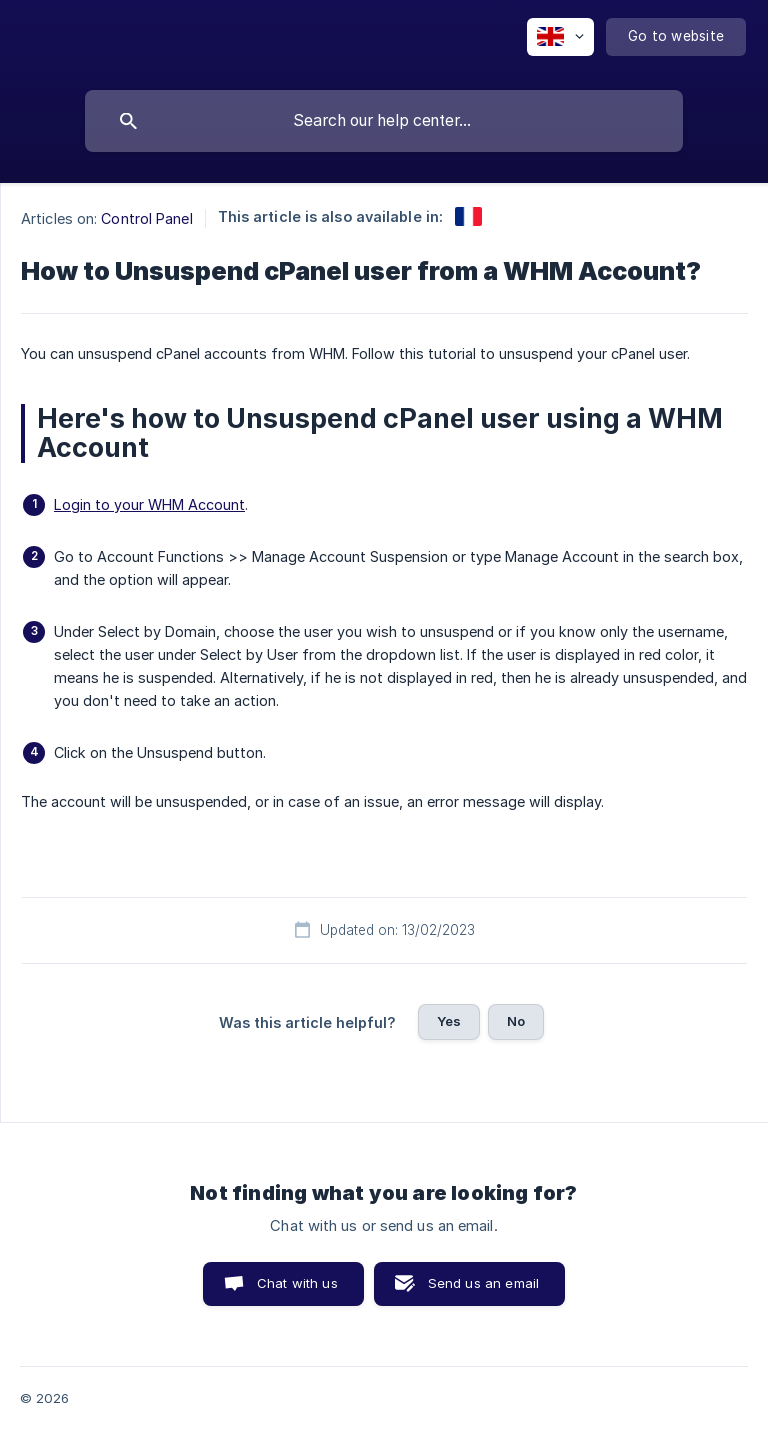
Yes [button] (449, 1021)
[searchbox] (384, 121)
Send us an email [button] (483, 1283)
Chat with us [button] (297, 1283)
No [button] (516, 1021)
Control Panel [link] (146, 218)
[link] (468, 216)
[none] (560, 37)
